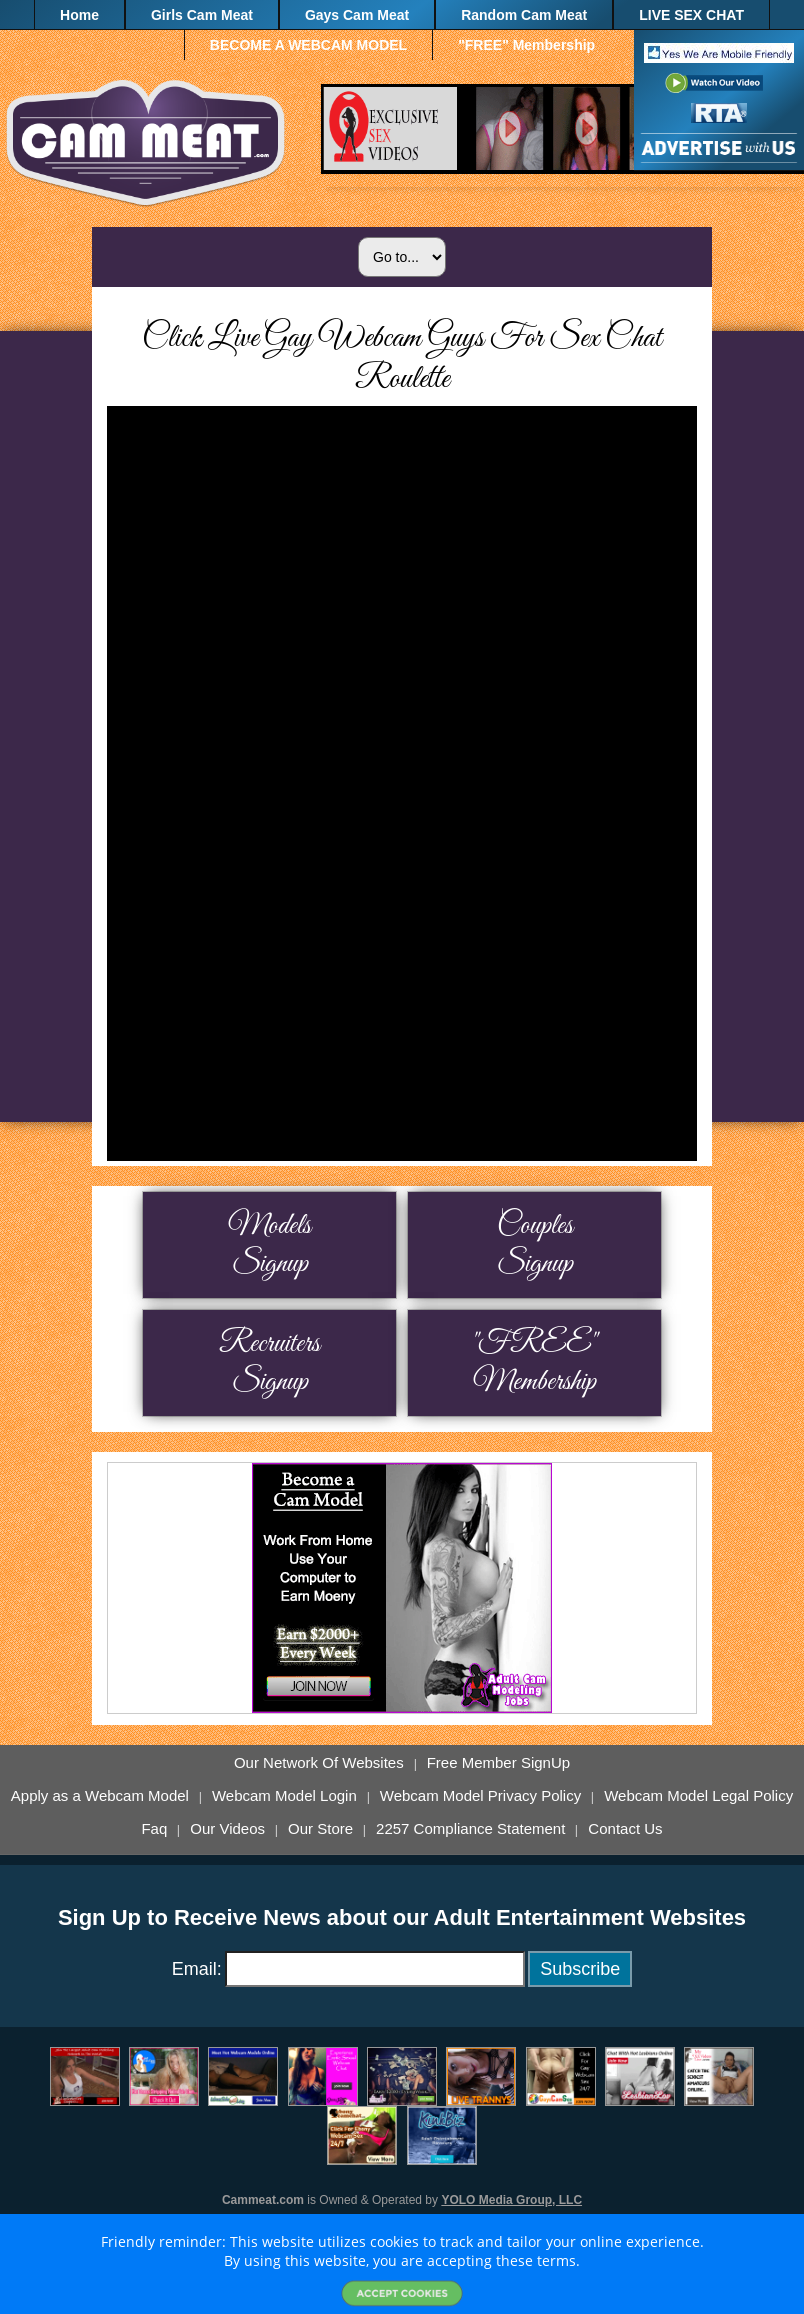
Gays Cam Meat (357, 15)
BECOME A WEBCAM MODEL (308, 45)
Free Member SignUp (498, 1763)
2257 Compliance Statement (470, 1829)
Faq (154, 1829)
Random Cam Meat (524, 15)
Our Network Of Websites (319, 1763)
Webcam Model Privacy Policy (480, 1796)
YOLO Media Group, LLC (511, 2200)
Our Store (320, 1829)
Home (79, 15)
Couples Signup (535, 1245)
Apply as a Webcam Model (100, 1796)
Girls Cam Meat (202, 15)
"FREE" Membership (526, 45)
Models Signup (269, 1245)
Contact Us (625, 1829)
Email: (197, 1969)
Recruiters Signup (269, 1363)
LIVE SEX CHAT (691, 15)
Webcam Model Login (284, 1796)
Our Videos (227, 1829)
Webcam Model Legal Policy (698, 1796)
